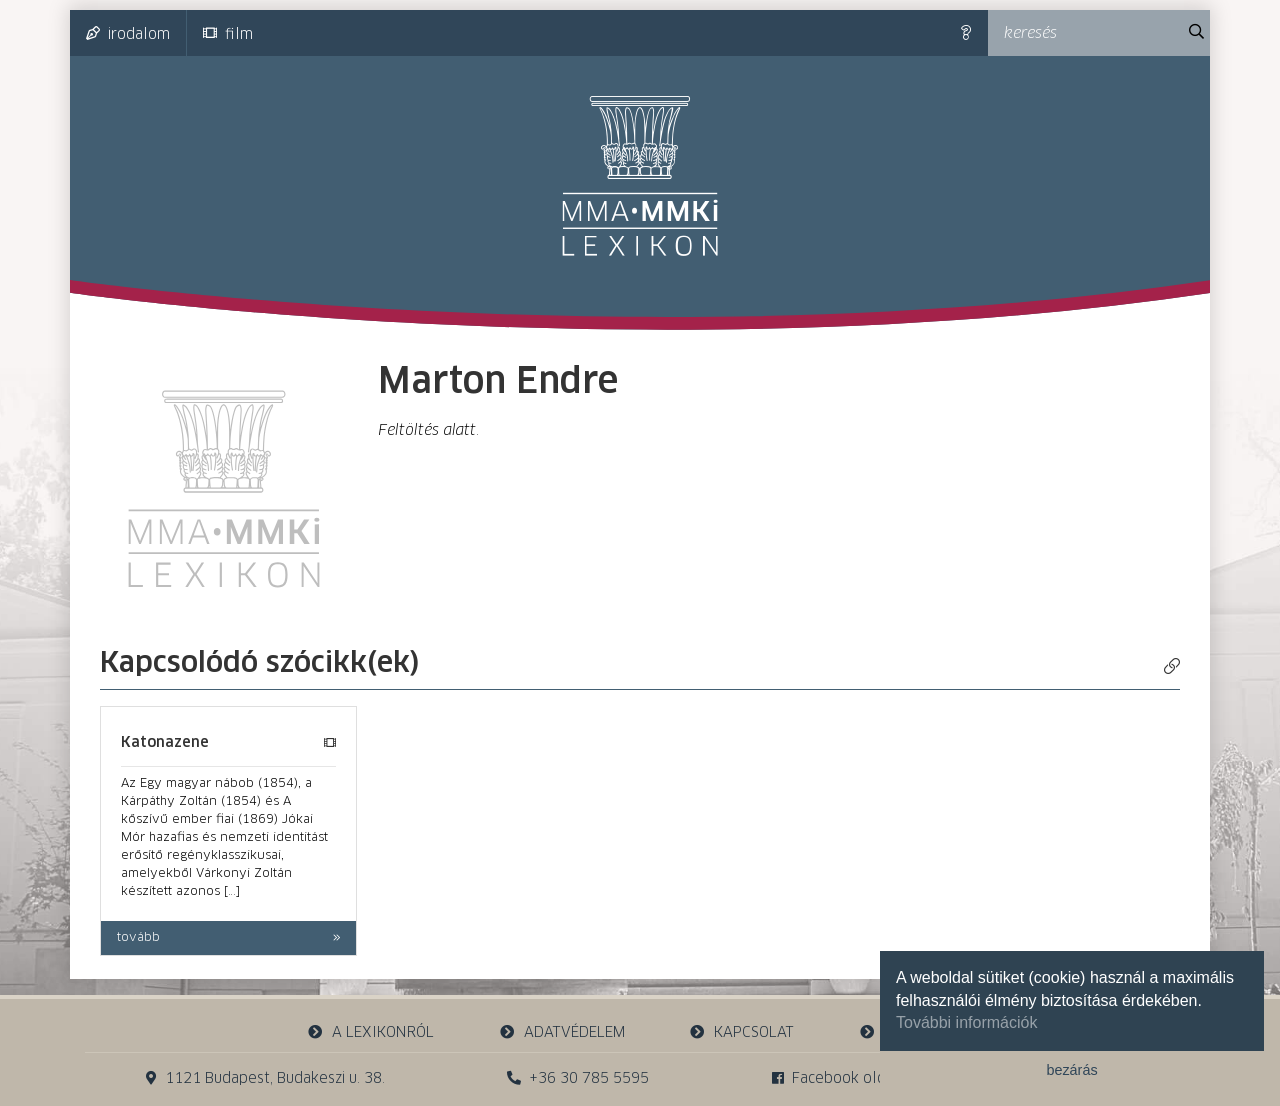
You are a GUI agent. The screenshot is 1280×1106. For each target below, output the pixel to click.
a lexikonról (371, 1032)
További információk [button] (966, 1022)
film (228, 34)
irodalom (128, 34)
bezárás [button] (1071, 1070)
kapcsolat (742, 1032)
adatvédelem (561, 1032)
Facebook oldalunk (847, 1078)
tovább (138, 938)
